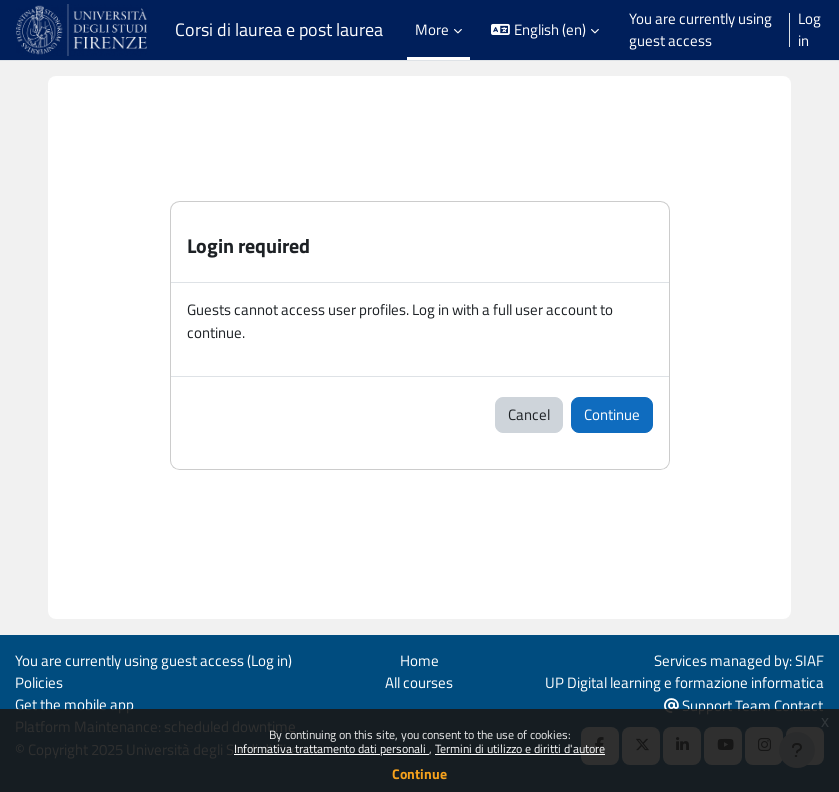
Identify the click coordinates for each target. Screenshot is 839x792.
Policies (39, 682)
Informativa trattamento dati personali (331, 748)
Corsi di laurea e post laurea (279, 30)
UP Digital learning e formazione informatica (684, 682)
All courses (419, 682)
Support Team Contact (743, 705)
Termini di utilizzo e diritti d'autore (520, 748)
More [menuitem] (432, 29)
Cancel (529, 414)
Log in (809, 30)
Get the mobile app (74, 704)
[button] (545, 30)
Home (419, 660)
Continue (419, 773)
